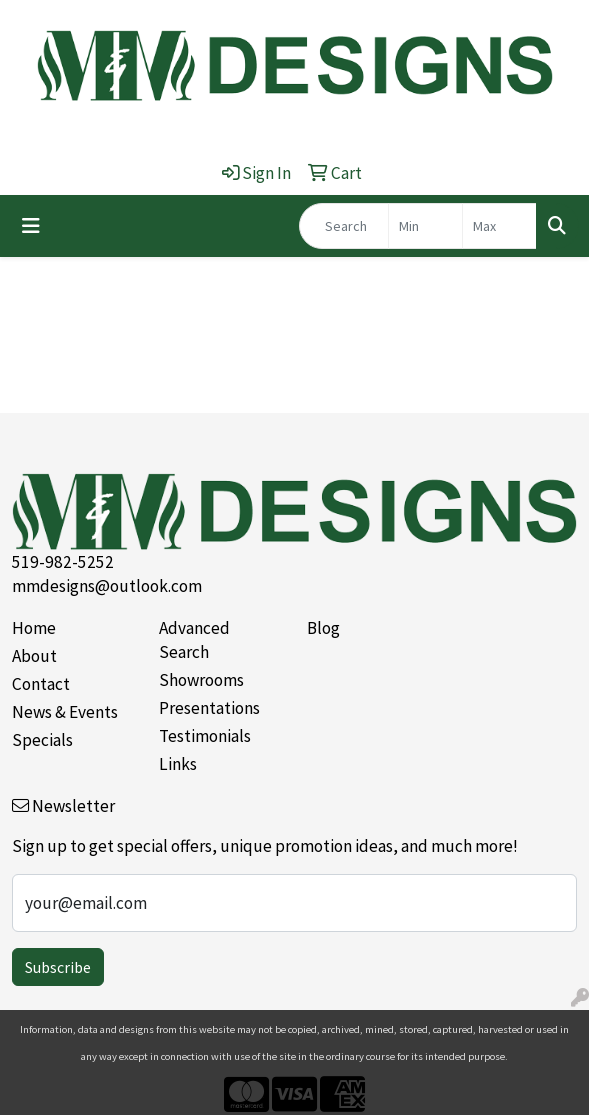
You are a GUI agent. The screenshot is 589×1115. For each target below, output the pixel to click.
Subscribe (58, 967)
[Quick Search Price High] (499, 226)
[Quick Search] (344, 226)
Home (34, 628)
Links (178, 764)
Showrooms (201, 680)
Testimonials (205, 736)
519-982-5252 (63, 562)
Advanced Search (194, 640)
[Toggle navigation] (31, 226)
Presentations (209, 708)
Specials (42, 740)
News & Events (65, 712)
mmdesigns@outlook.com (107, 586)
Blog (323, 628)
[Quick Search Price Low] (425, 226)
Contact (41, 684)
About (34, 656)
